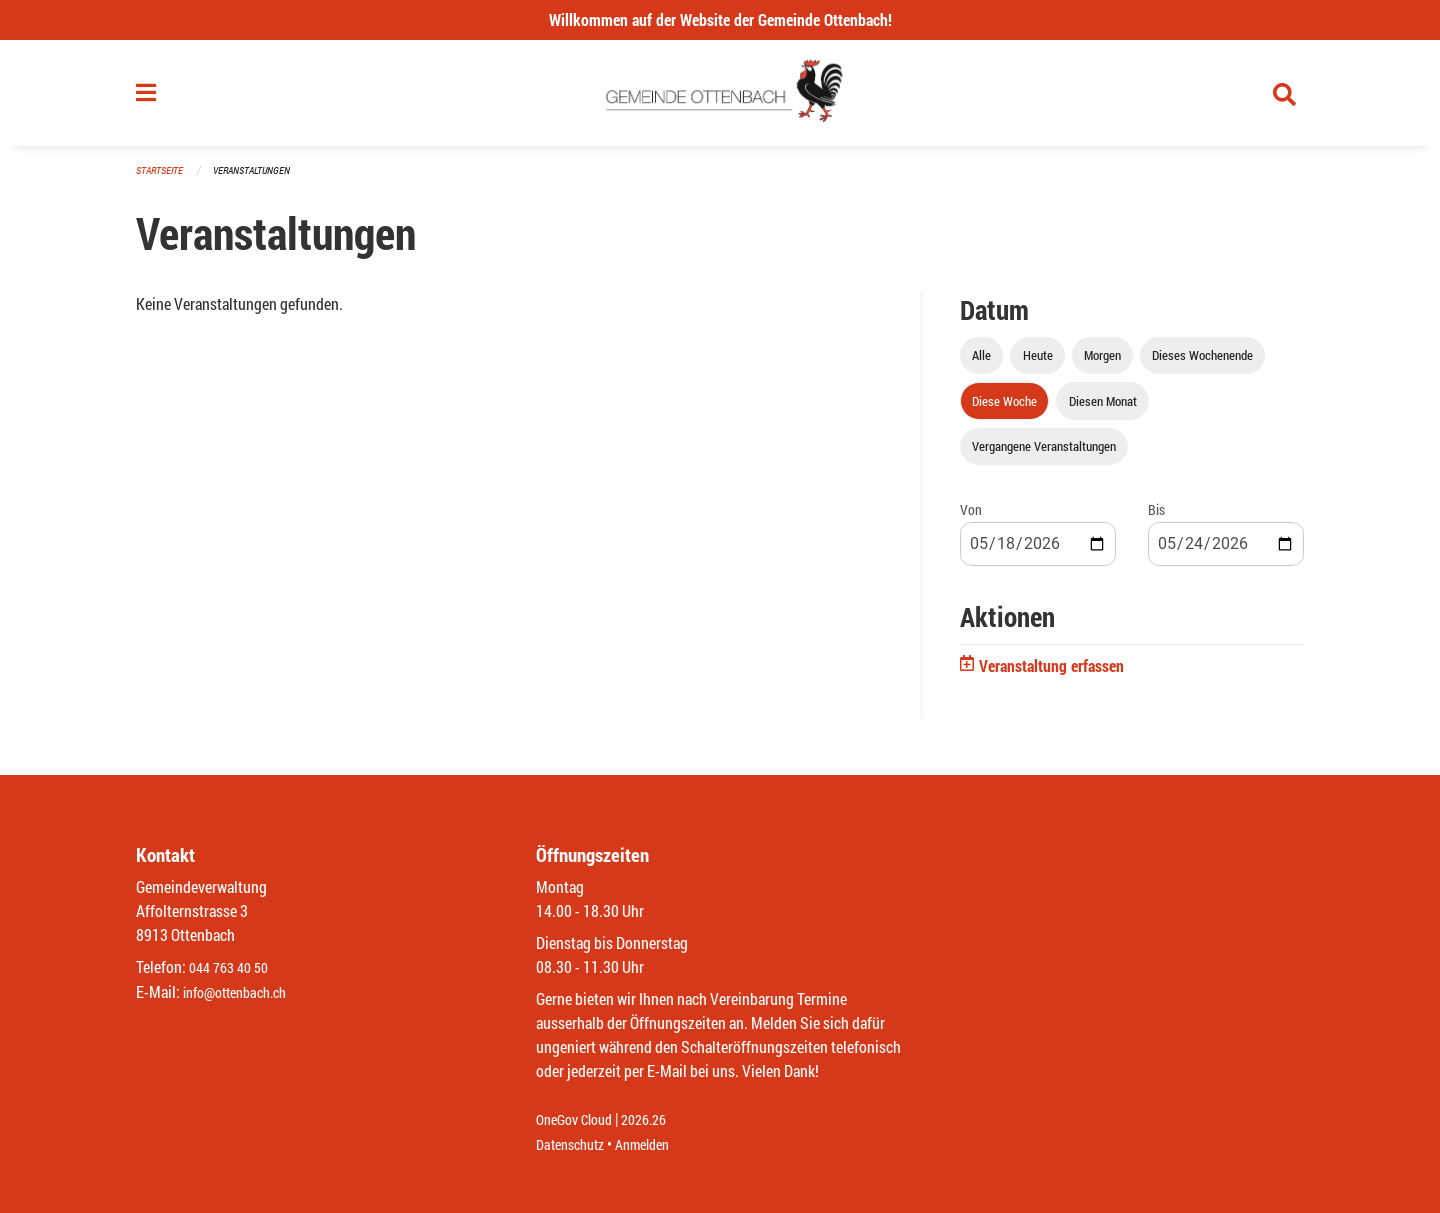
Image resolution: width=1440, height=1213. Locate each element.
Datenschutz (575, 1144)
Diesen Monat (1103, 409)
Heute (1038, 364)
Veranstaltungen (260, 179)
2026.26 (658, 1120)
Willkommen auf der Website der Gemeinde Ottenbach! (720, 19)
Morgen (1102, 364)
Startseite (162, 179)
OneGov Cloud (579, 1120)
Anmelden (656, 1144)
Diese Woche (1004, 409)
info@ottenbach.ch (243, 992)
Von (971, 517)
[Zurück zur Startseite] (720, 98)
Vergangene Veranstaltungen (1044, 454)
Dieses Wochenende (1202, 364)
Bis (1156, 517)
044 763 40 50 (233, 968)
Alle (981, 364)
